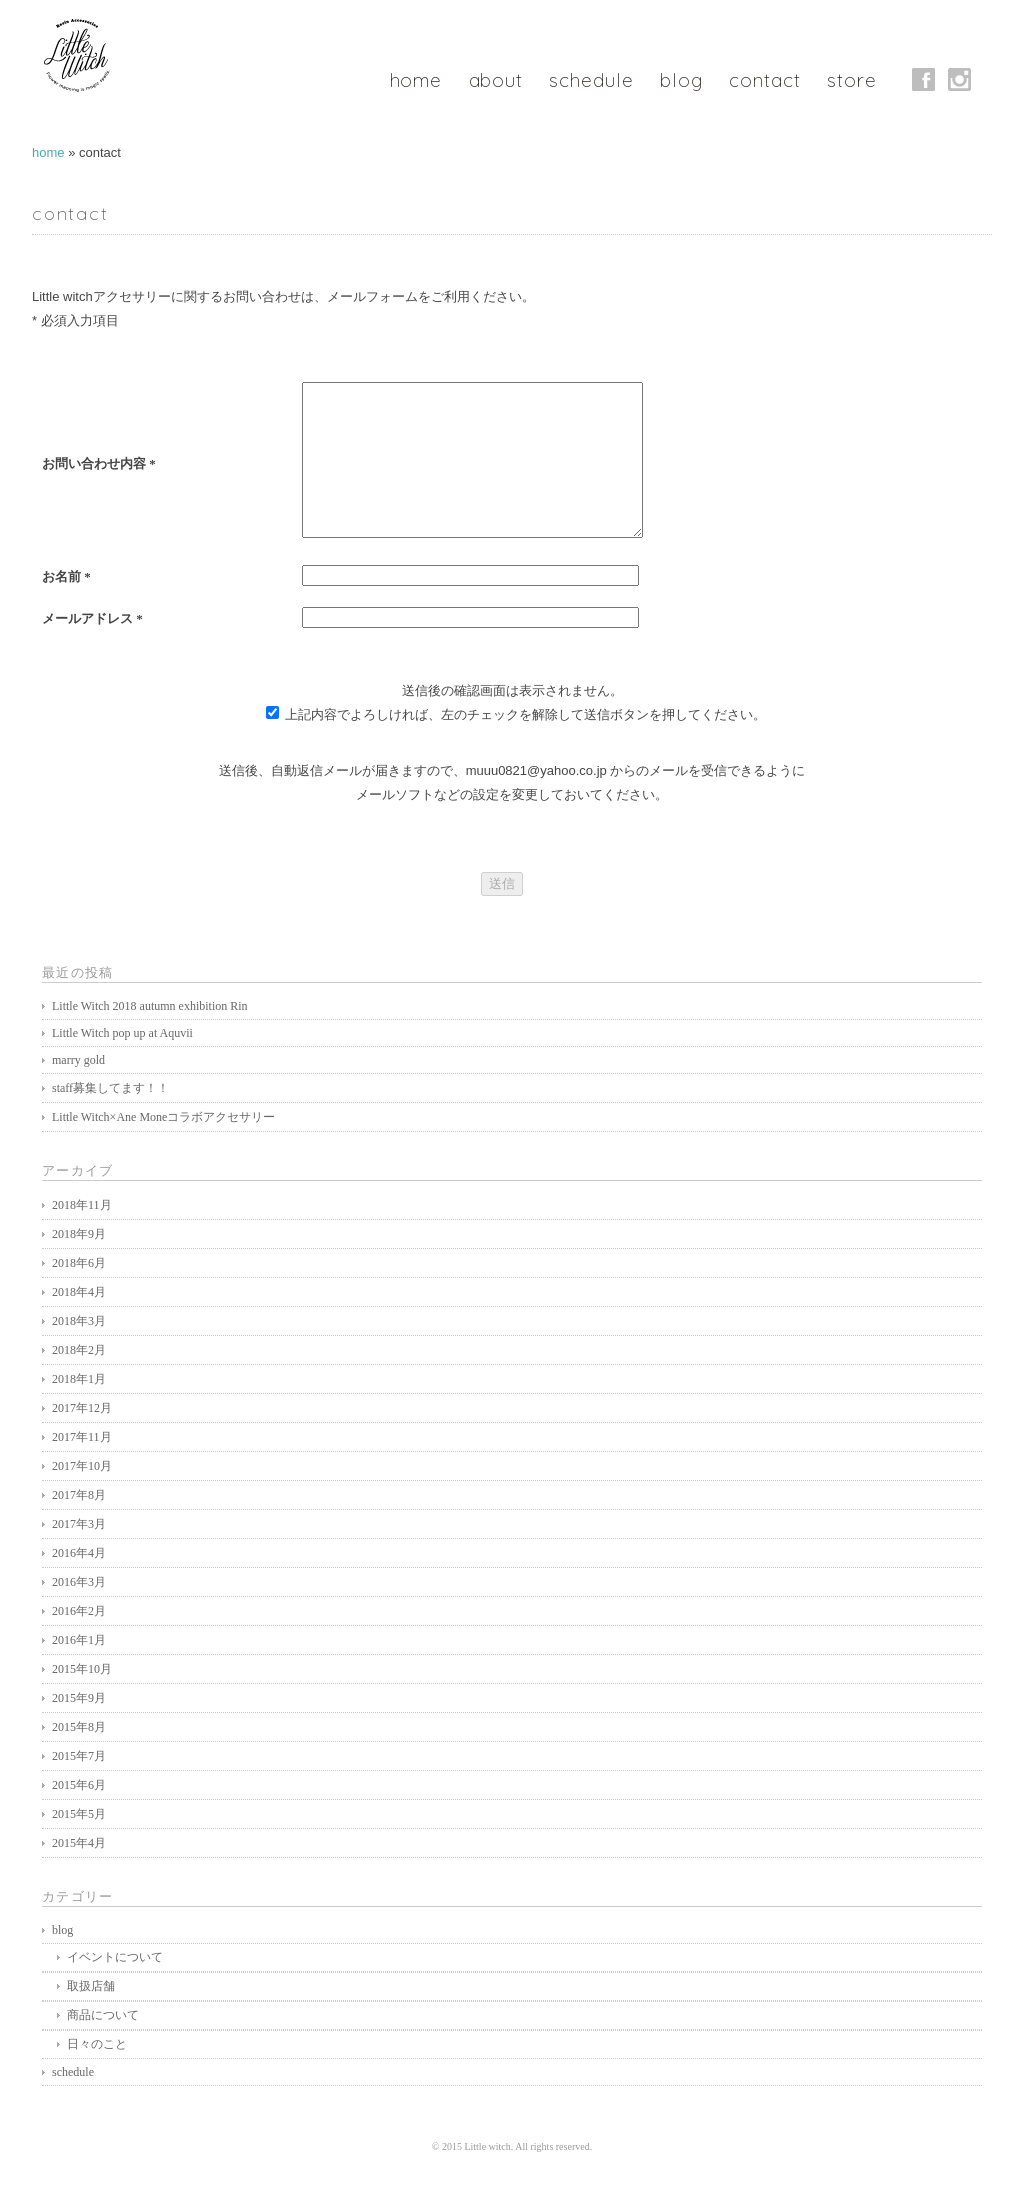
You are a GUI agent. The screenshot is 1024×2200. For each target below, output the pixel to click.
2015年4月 (79, 1873)
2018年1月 (79, 1409)
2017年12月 (82, 1438)
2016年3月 (79, 1612)
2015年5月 (79, 1844)
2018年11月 (82, 1235)
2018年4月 (79, 1322)
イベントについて (115, 1987)
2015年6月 (79, 1815)
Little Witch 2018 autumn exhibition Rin (150, 1036)
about (488, 80)
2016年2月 (79, 1641)
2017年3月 (79, 1554)
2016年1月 (79, 1670)
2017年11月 (82, 1467)
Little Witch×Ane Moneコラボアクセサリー (163, 1147)
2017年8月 (79, 1525)
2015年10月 (82, 1699)
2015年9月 (79, 1728)
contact (767, 80)
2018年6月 (79, 1293)
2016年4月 (79, 1583)
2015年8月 (79, 1757)
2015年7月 (79, 1786)
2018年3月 (79, 1351)
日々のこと (97, 2074)
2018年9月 (79, 1264)
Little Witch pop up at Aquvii (122, 1063)
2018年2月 (79, 1380)
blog (680, 80)
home (406, 80)
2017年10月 (82, 1496)
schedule (587, 80)
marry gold (78, 1090)
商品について (103, 2045)
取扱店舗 (91, 2016)
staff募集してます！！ (110, 1118)
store (856, 80)
